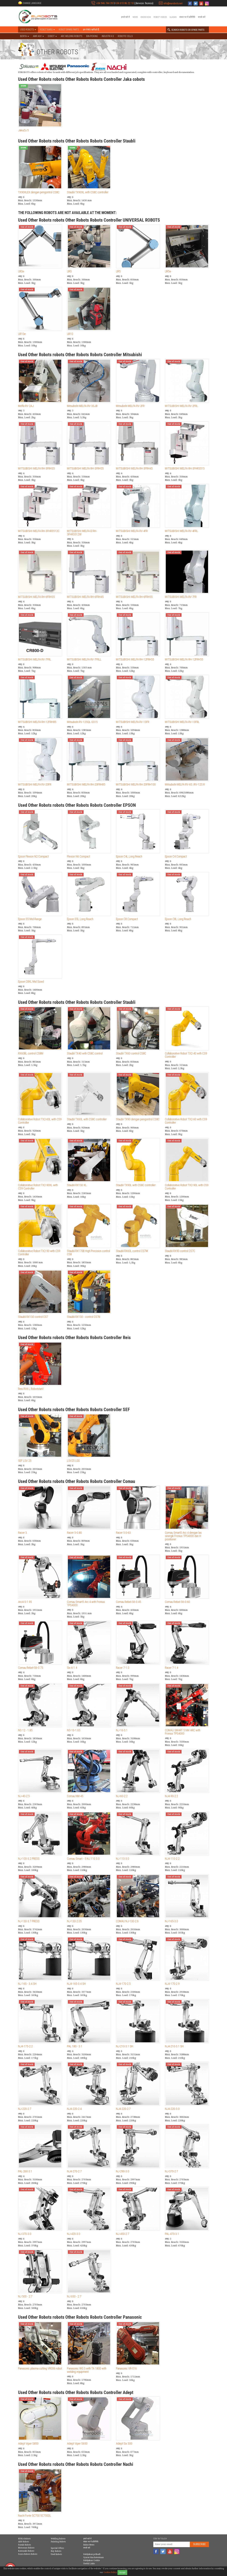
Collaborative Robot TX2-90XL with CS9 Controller (38, 1186)
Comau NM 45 (75, 1796)
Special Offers (57, 2548)
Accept (122, 2572)
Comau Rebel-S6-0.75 (30, 1667)
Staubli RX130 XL (77, 1185)
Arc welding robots (71, 36)
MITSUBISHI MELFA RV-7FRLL (84, 659)
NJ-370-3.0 (24, 2234)
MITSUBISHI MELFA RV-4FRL (181, 531)
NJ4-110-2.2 (172, 1858)
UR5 (118, 271)
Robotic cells (125, 36)
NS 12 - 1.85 (25, 1730)
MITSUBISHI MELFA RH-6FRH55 (134, 597)
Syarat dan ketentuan (93, 2557)
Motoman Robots (26, 2548)
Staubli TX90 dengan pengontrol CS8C (138, 1119)
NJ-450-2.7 (122, 2234)
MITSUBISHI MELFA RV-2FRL (181, 406)
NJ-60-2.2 (122, 1796)
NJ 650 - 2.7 (74, 2296)
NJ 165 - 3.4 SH (27, 1983)
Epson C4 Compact (176, 856)
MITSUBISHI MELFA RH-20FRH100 (136, 784)
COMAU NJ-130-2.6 (127, 1921)
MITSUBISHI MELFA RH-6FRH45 (85, 597)
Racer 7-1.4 (171, 1667)
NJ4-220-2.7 (123, 2109)
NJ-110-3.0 (122, 1858)
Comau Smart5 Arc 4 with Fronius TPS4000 (86, 1603)
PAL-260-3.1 (25, 2171)
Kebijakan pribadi (91, 2554)
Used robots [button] (28, 29)
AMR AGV (38, 36)
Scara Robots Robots (27, 2554)
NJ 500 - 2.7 (25, 2296)
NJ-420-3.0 (73, 2234)
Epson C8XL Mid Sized (31, 981)
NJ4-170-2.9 (172, 1983)
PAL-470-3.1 (172, 2234)
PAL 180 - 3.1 (74, 2046)
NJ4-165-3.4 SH (76, 1983)
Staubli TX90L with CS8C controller (136, 1185)
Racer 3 (22, 1532)
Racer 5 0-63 (123, 1532)
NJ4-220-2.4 (74, 2109)
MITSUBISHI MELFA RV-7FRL (34, 659)
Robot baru (47, 29)
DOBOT (52, 36)
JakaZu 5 (23, 130)
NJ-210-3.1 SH (124, 2046)
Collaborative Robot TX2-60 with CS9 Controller (186, 1120)
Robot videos (160, 17)
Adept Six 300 (124, 2443)
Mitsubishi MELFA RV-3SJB (82, 406)
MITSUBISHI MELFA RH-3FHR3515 (185, 468)
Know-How (146, 17)
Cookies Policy (110, 2572)
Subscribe (199, 2544)
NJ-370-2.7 (171, 2171)
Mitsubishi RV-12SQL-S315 (82, 722)
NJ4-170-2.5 (123, 1983)
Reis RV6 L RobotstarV (31, 1389)
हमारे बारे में (125, 17)
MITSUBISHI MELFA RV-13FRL (182, 722)
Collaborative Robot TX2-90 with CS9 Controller (39, 1252)
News (135, 17)
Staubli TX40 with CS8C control (85, 1053)
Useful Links (89, 2563)
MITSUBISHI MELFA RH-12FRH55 (135, 659)
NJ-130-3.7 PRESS (28, 1921)
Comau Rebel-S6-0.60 (177, 1602)
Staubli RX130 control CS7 (33, 1317)
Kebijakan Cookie (91, 2560)
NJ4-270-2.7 (74, 2171)
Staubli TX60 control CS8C (131, 1053)
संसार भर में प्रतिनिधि (187, 17)
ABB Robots (23, 2541)
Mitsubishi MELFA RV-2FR (130, 406)
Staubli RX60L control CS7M (132, 1251)
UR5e (168, 271)
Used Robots (56, 2554)
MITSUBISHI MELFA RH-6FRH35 (36, 597)
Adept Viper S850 (28, 2443)
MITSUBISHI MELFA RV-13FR (132, 722)
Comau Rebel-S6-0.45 (128, 1602)
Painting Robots (58, 2541)
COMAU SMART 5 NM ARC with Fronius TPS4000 (182, 1731)
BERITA (24, 36)
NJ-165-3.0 (171, 1921)
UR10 (70, 334)
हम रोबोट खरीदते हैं (91, 29)
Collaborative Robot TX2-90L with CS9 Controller (186, 1186)
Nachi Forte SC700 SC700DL (34, 2515)
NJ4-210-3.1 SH (174, 2046)
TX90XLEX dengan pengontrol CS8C (38, 192)
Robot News (88, 2545)
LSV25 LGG (73, 1460)
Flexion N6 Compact (78, 856)
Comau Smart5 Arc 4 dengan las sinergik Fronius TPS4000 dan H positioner (183, 1536)
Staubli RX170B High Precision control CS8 (88, 1252)
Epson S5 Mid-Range (30, 919)
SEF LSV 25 (24, 1460)
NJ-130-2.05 (74, 1921)
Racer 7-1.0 (122, 1667)
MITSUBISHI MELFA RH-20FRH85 (86, 784)
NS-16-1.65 (73, 1730)
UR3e (21, 271)
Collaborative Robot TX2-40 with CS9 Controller (186, 1055)
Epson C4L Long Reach (129, 856)
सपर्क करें (201, 17)
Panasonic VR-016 (126, 2368)
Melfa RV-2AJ (26, 406)
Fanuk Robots (24, 2545)
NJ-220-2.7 (24, 2109)
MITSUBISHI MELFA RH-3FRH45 (134, 468)
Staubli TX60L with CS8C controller (87, 1119)
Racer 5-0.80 (74, 1532)
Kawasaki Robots (26, 2551)
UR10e (22, 334)
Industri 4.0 (108, 36)
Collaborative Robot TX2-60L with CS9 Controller (40, 1120)
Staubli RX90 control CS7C (180, 1251)
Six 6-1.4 (72, 1667)
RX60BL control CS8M (30, 1053)
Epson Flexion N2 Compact (33, 856)
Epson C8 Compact (127, 919)
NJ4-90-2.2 (171, 1796)
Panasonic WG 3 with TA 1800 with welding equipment (86, 2370)
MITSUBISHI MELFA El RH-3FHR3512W (82, 532)
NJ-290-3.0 (122, 2171)
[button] (29, 3)
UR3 (69, 271)
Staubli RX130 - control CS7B (83, 1317)
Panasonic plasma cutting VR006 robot (40, 2368)
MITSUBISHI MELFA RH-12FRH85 (37, 722)
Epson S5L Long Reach (80, 919)
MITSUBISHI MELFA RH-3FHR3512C (38, 531)
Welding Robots (58, 2539)
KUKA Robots (24, 2539)
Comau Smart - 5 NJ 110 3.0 (83, 1858)
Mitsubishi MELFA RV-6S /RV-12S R (185, 784)
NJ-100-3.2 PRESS (28, 1858)
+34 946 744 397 (105, 3)
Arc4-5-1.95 (25, 1602)
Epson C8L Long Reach (178, 919)
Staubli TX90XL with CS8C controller (87, 192)
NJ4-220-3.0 (172, 2109)
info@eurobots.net (173, 3)
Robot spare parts (69, 29)
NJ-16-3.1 (122, 1730)
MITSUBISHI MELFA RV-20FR (34, 784)
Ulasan (173, 17)
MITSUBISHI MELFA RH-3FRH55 (85, 468)
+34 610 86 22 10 (124, 3)
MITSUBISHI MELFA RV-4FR (132, 531)
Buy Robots (56, 2551)
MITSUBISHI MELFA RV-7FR (181, 597)
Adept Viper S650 (77, 2443)
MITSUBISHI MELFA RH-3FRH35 (36, 468)
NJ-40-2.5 (24, 1796)
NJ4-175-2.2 (25, 2046)
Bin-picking (92, 36)
